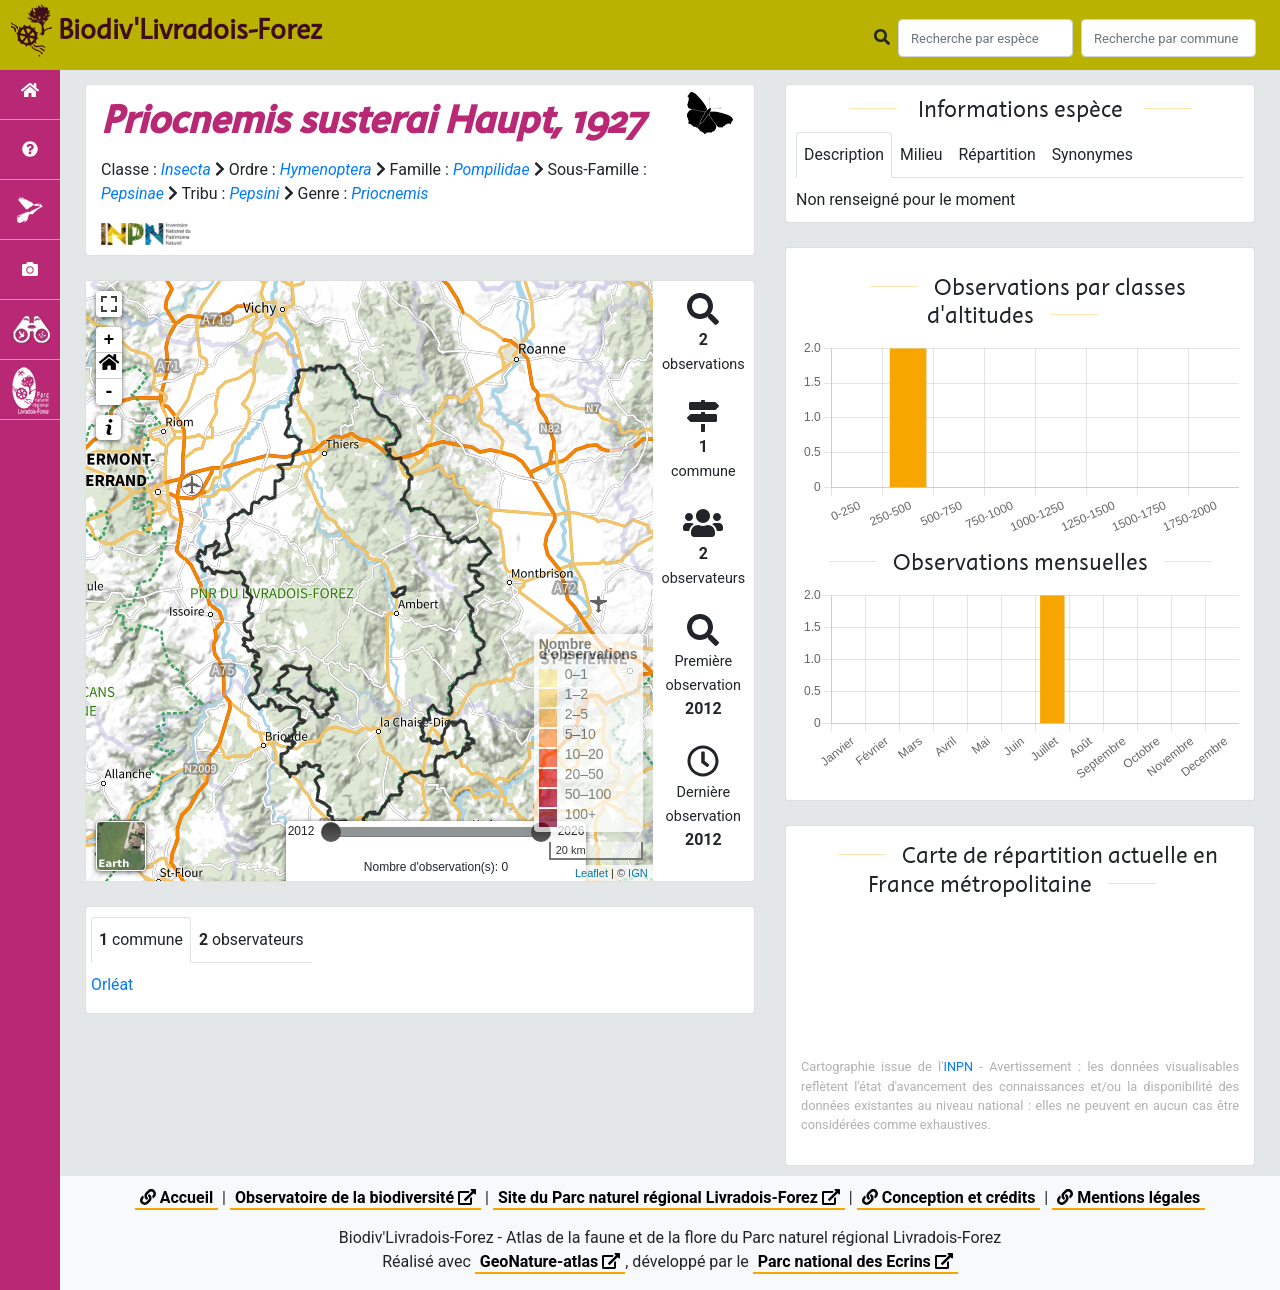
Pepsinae (141, 193)
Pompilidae (494, 169)
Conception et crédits (949, 1197)
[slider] (331, 832)
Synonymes (1095, 154)
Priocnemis (399, 193)
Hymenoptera (326, 169)
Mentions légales (1128, 1197)
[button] (109, 366)
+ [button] (109, 340)
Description (844, 154)
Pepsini (263, 193)
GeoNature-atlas (550, 1261)
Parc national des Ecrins (855, 1261)
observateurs (253, 939)
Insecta (186, 169)
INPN (958, 1066)
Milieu (922, 154)
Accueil (176, 1197)
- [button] (109, 392)
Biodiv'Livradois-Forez (190, 29)
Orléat (112, 984)
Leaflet (591, 873)
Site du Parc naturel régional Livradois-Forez (669, 1197)
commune (141, 939)
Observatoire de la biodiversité (355, 1197)
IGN (638, 873)
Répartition (999, 154)
